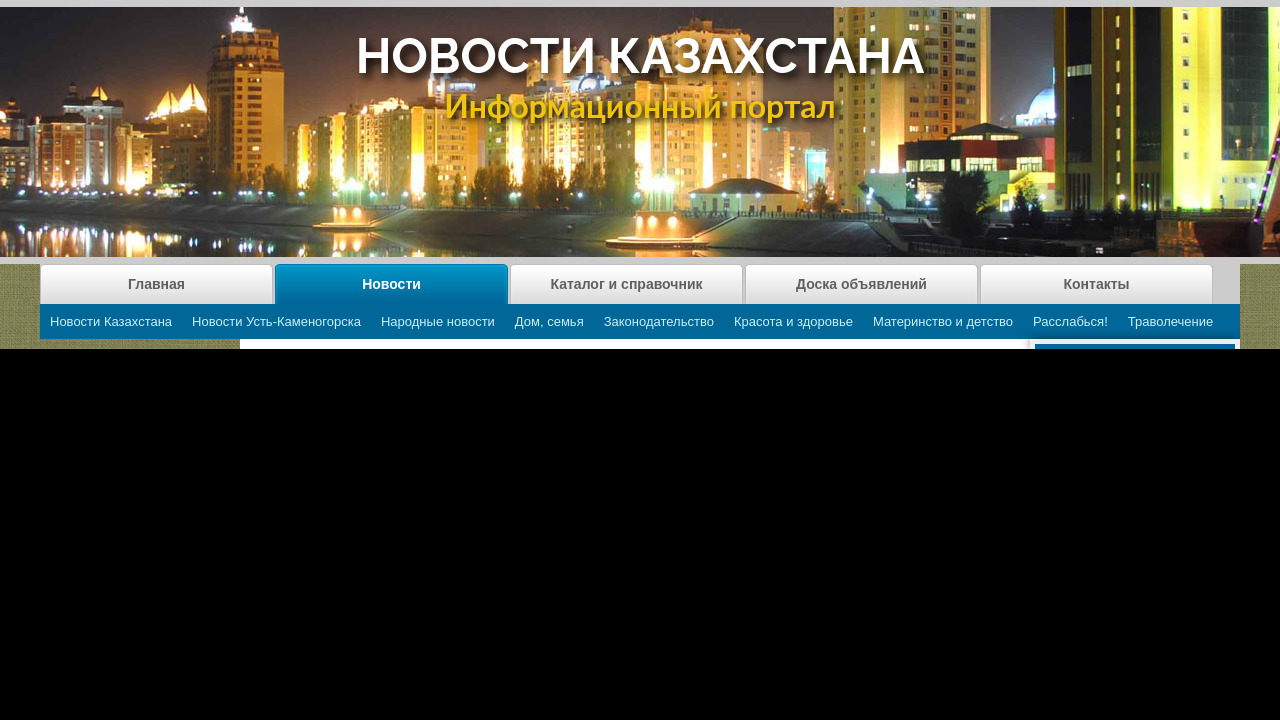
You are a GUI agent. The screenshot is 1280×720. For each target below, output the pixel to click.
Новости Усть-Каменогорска (276, 321)
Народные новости (438, 321)
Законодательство (659, 321)
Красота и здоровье (793, 321)
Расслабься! (1070, 321)
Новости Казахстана (111, 321)
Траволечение (1170, 321)
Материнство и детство (943, 321)
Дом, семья (549, 321)
